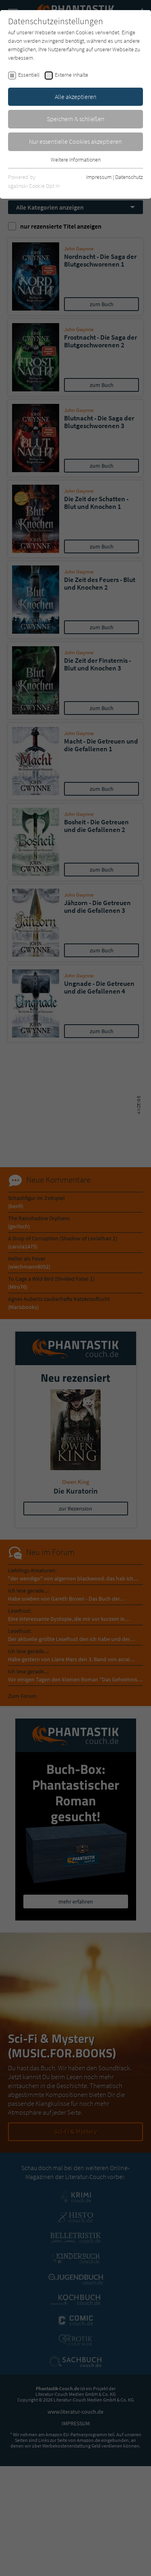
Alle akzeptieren (76, 96)
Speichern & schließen (76, 119)
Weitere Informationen (76, 159)
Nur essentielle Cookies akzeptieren (75, 141)
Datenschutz (129, 177)
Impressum (99, 177)
